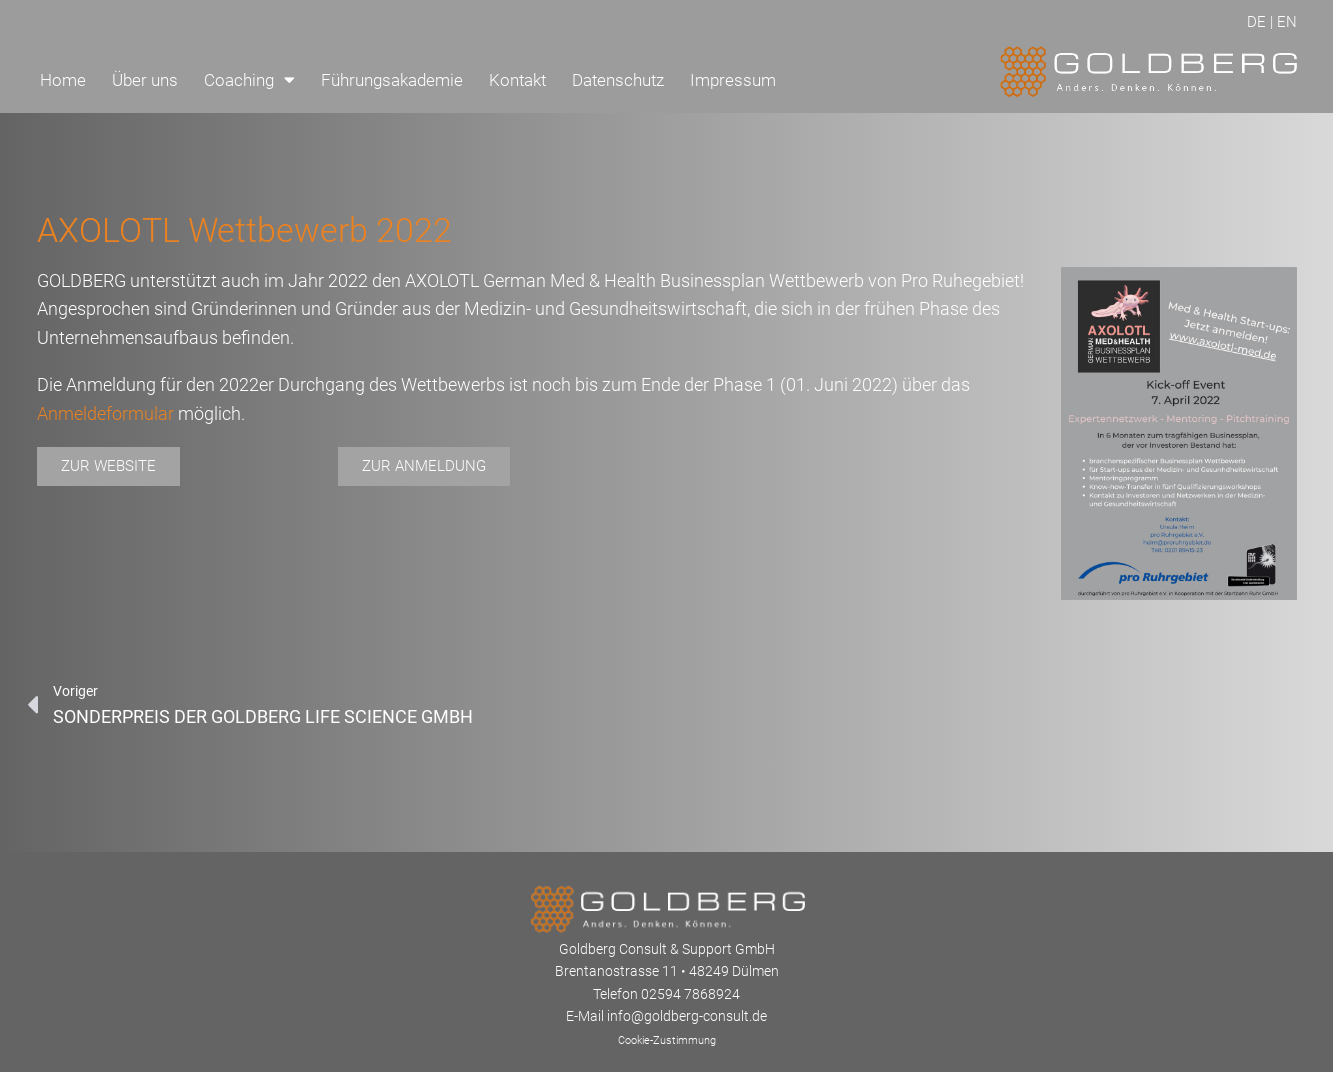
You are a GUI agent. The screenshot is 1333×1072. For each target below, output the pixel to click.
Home (63, 80)
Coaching (249, 79)
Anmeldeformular (105, 413)
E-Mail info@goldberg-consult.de (666, 1016)
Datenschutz (618, 80)
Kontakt (517, 80)
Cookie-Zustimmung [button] (667, 1040)
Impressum (733, 80)
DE (1256, 22)
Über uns (145, 80)
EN (1287, 22)
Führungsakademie (392, 80)
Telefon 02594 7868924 (666, 994)
